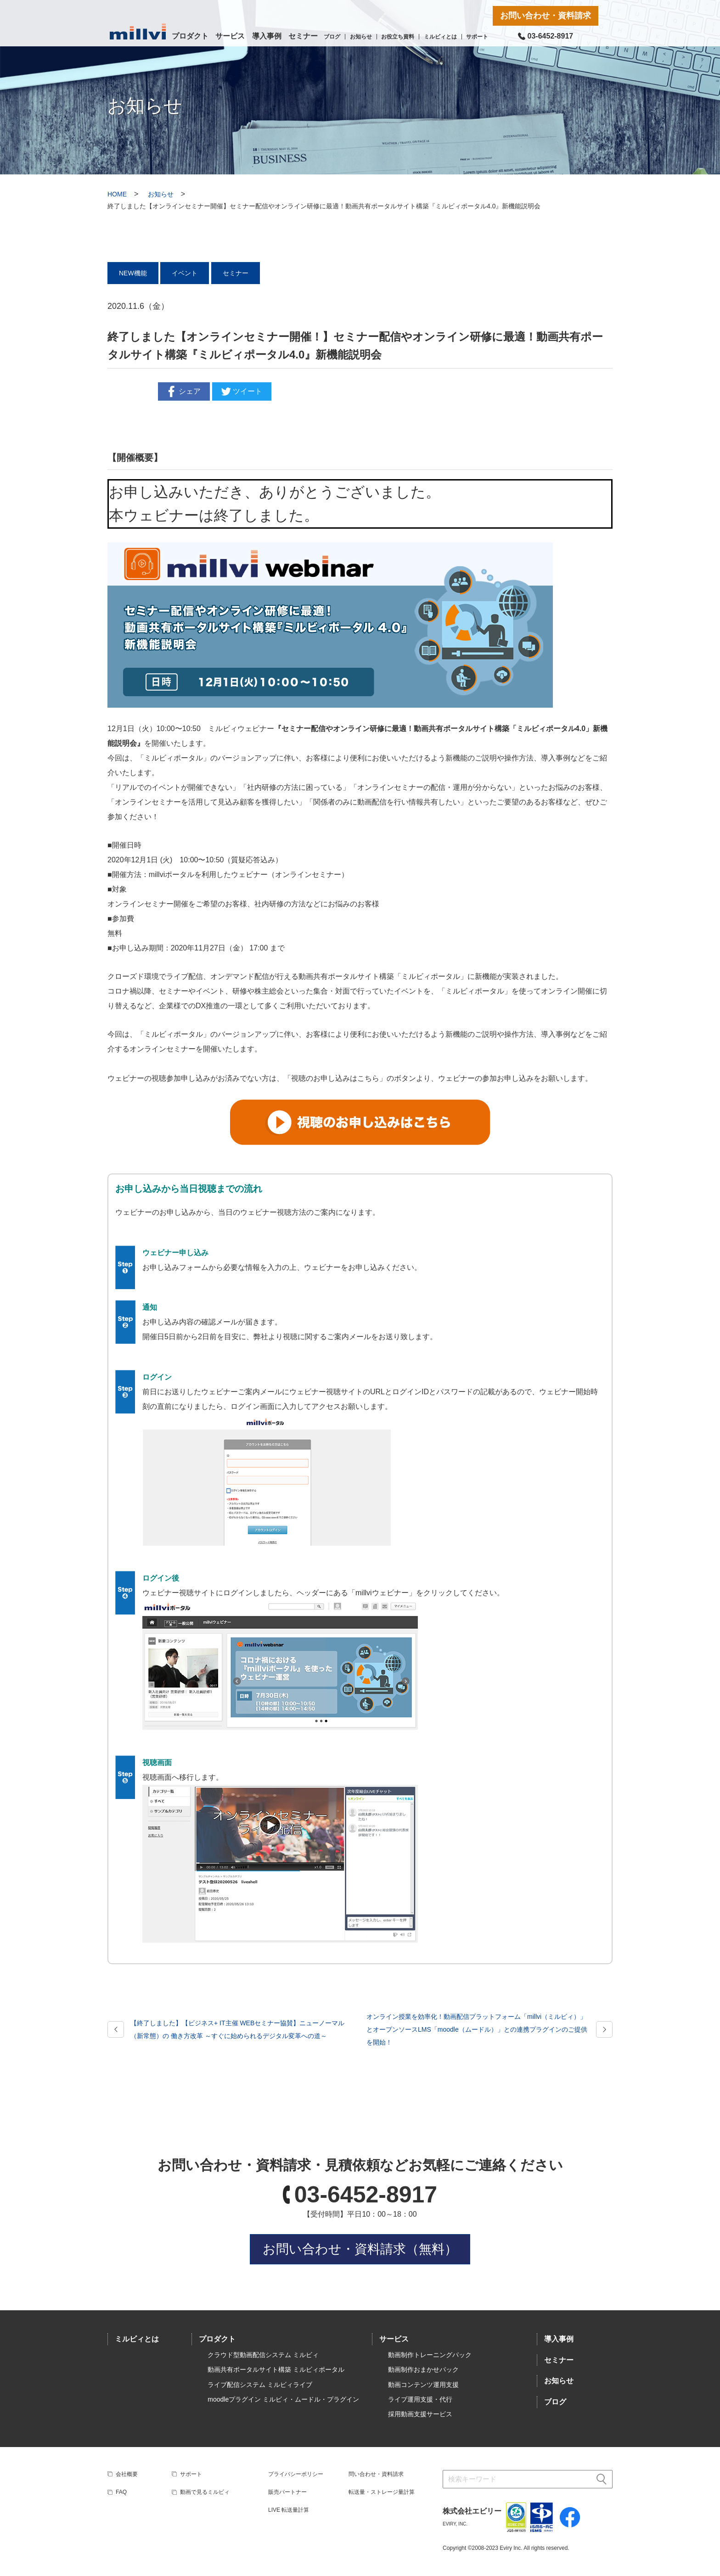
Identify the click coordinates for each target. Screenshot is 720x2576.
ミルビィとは (440, 36)
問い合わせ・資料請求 (376, 2474)
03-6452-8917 (365, 2194)
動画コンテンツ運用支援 (423, 2384)
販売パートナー (287, 2492)
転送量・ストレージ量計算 (382, 2492)
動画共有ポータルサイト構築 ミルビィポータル (276, 2369)
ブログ (332, 36)
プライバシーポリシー (295, 2474)
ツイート (240, 391)
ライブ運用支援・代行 (420, 2399)
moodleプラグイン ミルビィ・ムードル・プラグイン (283, 2399)
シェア (183, 391)
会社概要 (127, 2474)
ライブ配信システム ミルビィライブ (260, 2384)
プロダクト (190, 36)
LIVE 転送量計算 (288, 2510)
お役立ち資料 (397, 36)
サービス (230, 36)
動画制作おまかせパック (423, 2369)
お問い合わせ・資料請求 (545, 15)
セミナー (303, 36)
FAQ (121, 2492)
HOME (117, 194)
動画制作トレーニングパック (430, 2354)
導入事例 (266, 36)
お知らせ (361, 36)
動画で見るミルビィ (205, 2492)
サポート (477, 36)
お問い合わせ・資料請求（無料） (360, 2249)
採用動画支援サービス (420, 2414)
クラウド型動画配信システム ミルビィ (263, 2354)
